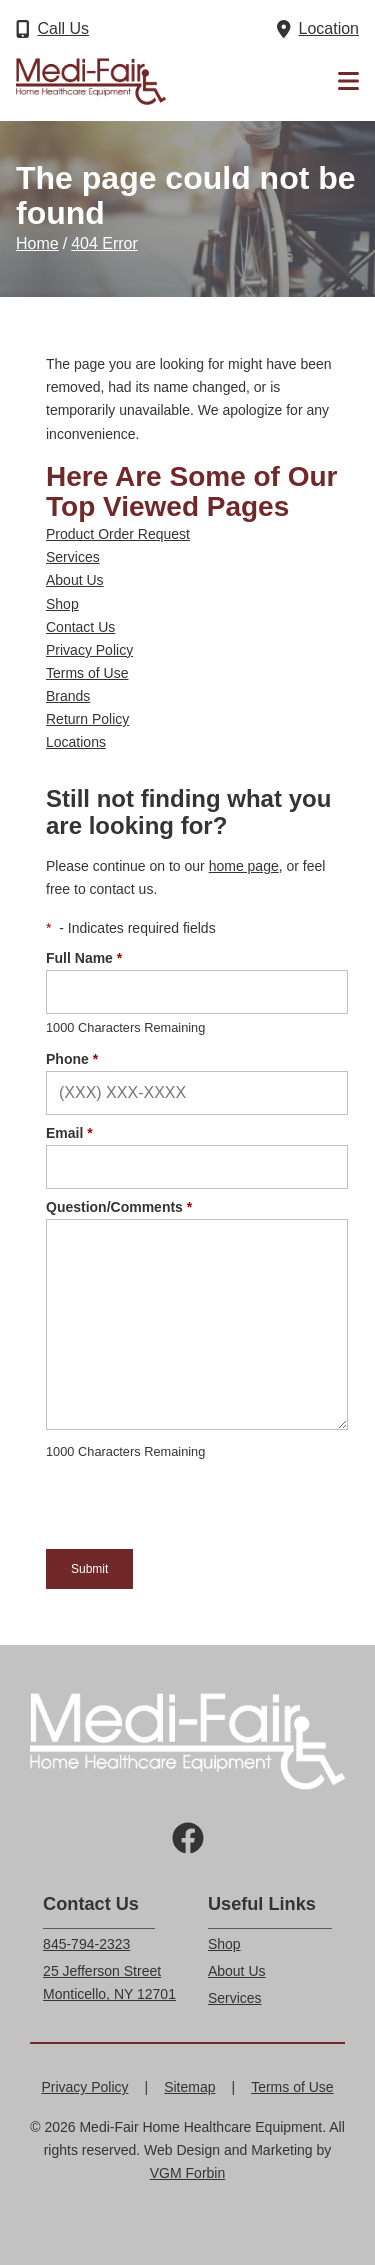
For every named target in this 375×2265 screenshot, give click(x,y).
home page (244, 866)
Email (69, 1133)
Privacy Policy (89, 650)
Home (37, 243)
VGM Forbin (187, 2173)
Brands (68, 696)
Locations (76, 742)
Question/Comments (119, 1207)
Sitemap (189, 2087)
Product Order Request (118, 534)
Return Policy (87, 719)
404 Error (104, 243)
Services (73, 557)
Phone (72, 1059)
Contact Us (80, 627)
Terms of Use (87, 673)
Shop (62, 604)
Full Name (84, 958)
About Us (75, 580)
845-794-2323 (86, 1944)
